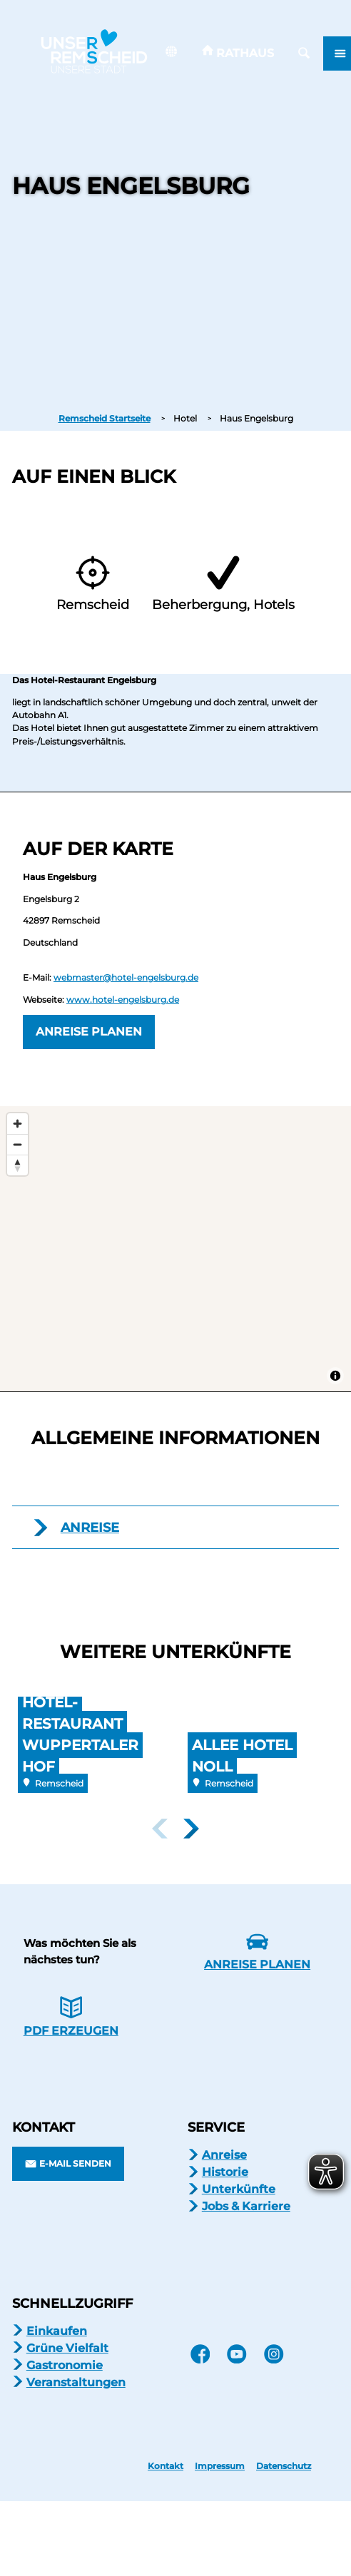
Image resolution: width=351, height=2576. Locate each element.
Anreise (224, 2155)
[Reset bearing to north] (17, 1165)
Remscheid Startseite (104, 418)
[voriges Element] (160, 1828)
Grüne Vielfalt (67, 2348)
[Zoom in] (17, 1123)
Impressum (220, 2466)
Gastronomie (64, 2365)
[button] (238, 53)
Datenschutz (283, 2466)
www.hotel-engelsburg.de (122, 999)
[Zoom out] (17, 1144)
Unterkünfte (238, 2189)
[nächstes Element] (191, 1828)
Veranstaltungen (76, 2382)
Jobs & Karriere (246, 2206)
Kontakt (165, 2466)
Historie (225, 2172)
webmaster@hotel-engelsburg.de (126, 977)
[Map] (175, 1248)
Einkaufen (56, 2331)
